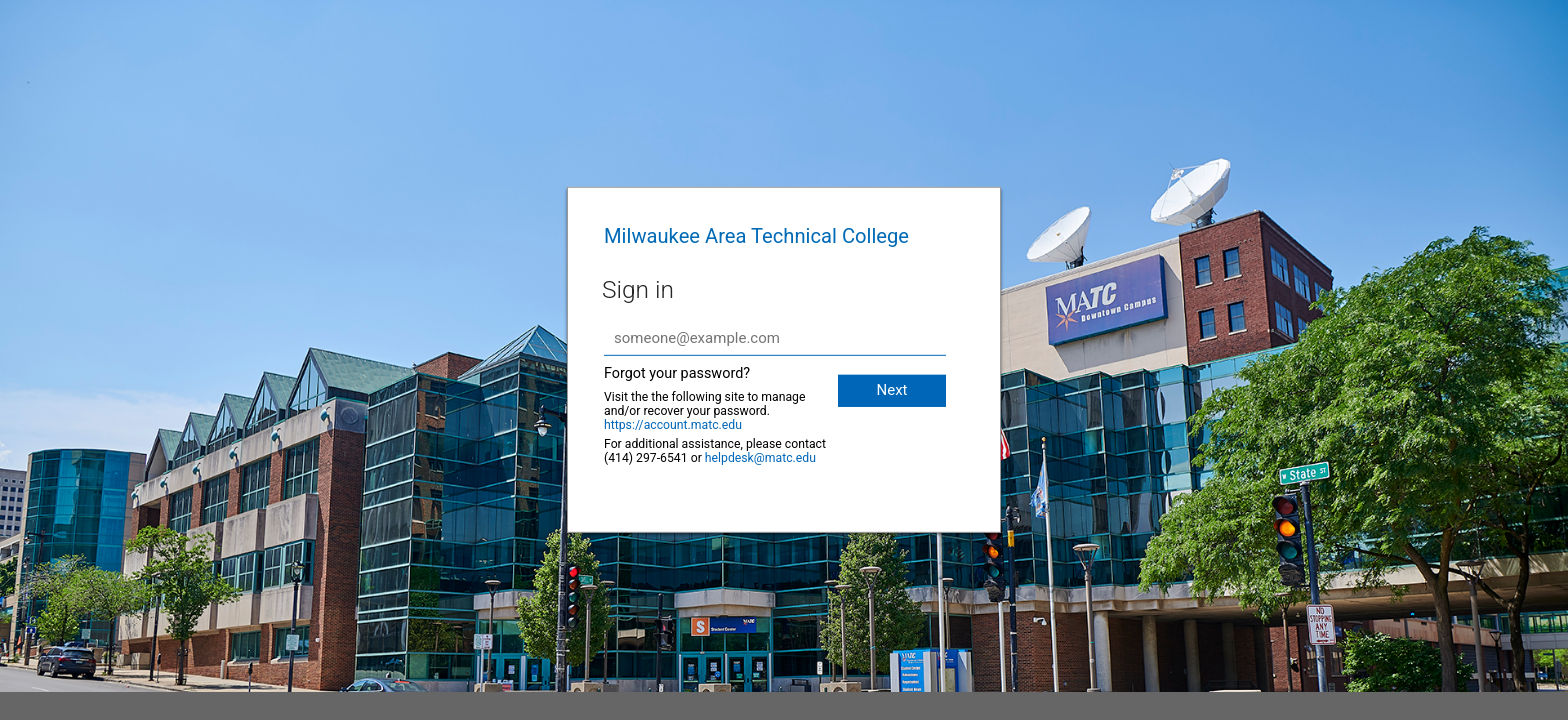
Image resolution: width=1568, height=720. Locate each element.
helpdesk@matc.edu (760, 458)
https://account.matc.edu (673, 425)
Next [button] (891, 390)
